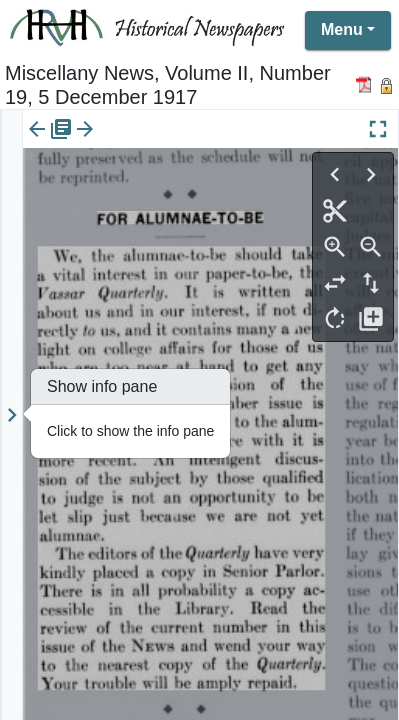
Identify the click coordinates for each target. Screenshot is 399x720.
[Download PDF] (366, 84)
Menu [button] (342, 29)
